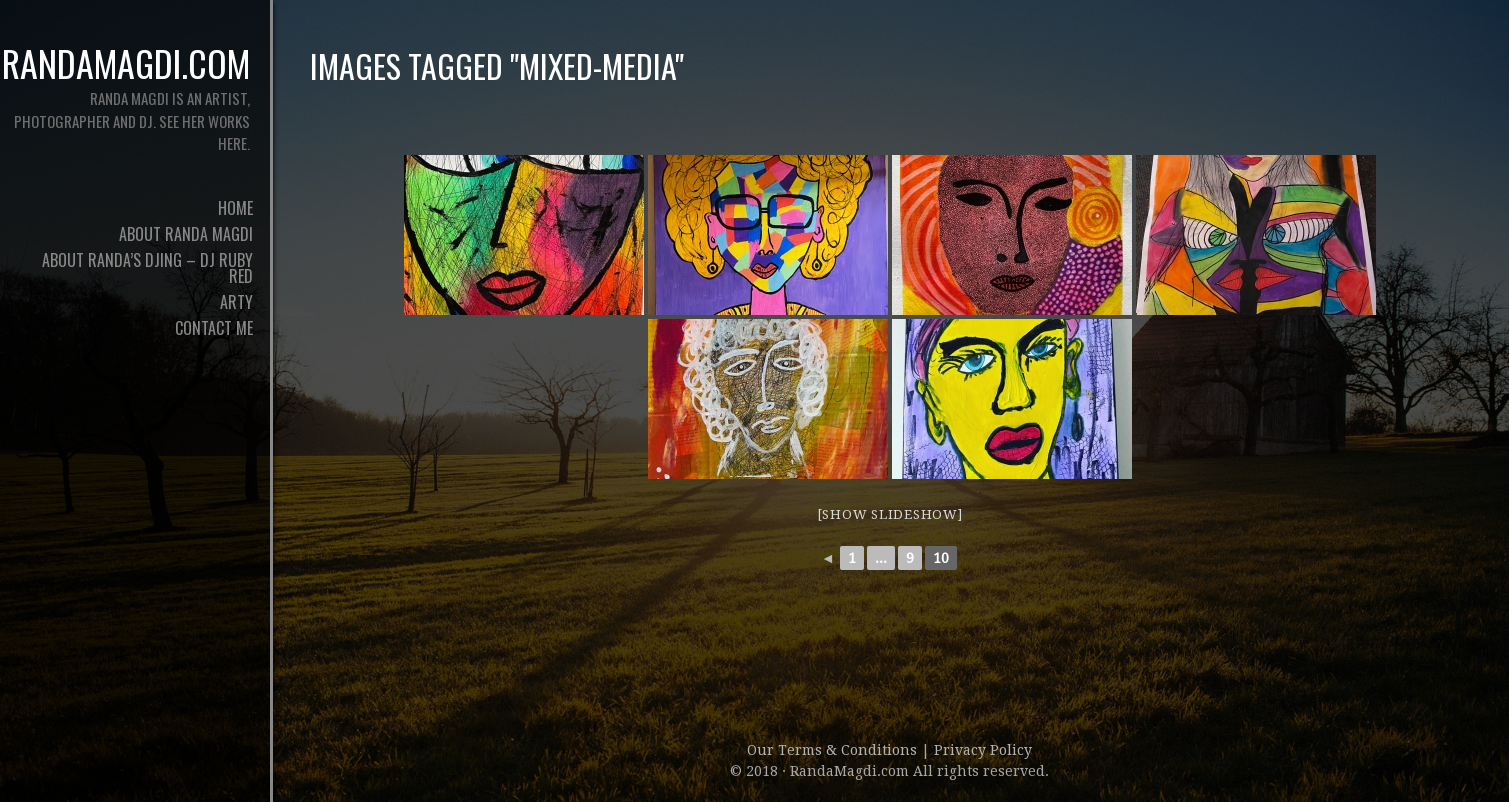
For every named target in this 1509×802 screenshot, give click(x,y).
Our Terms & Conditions (834, 750)
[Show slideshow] (890, 514)
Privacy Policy (983, 750)
